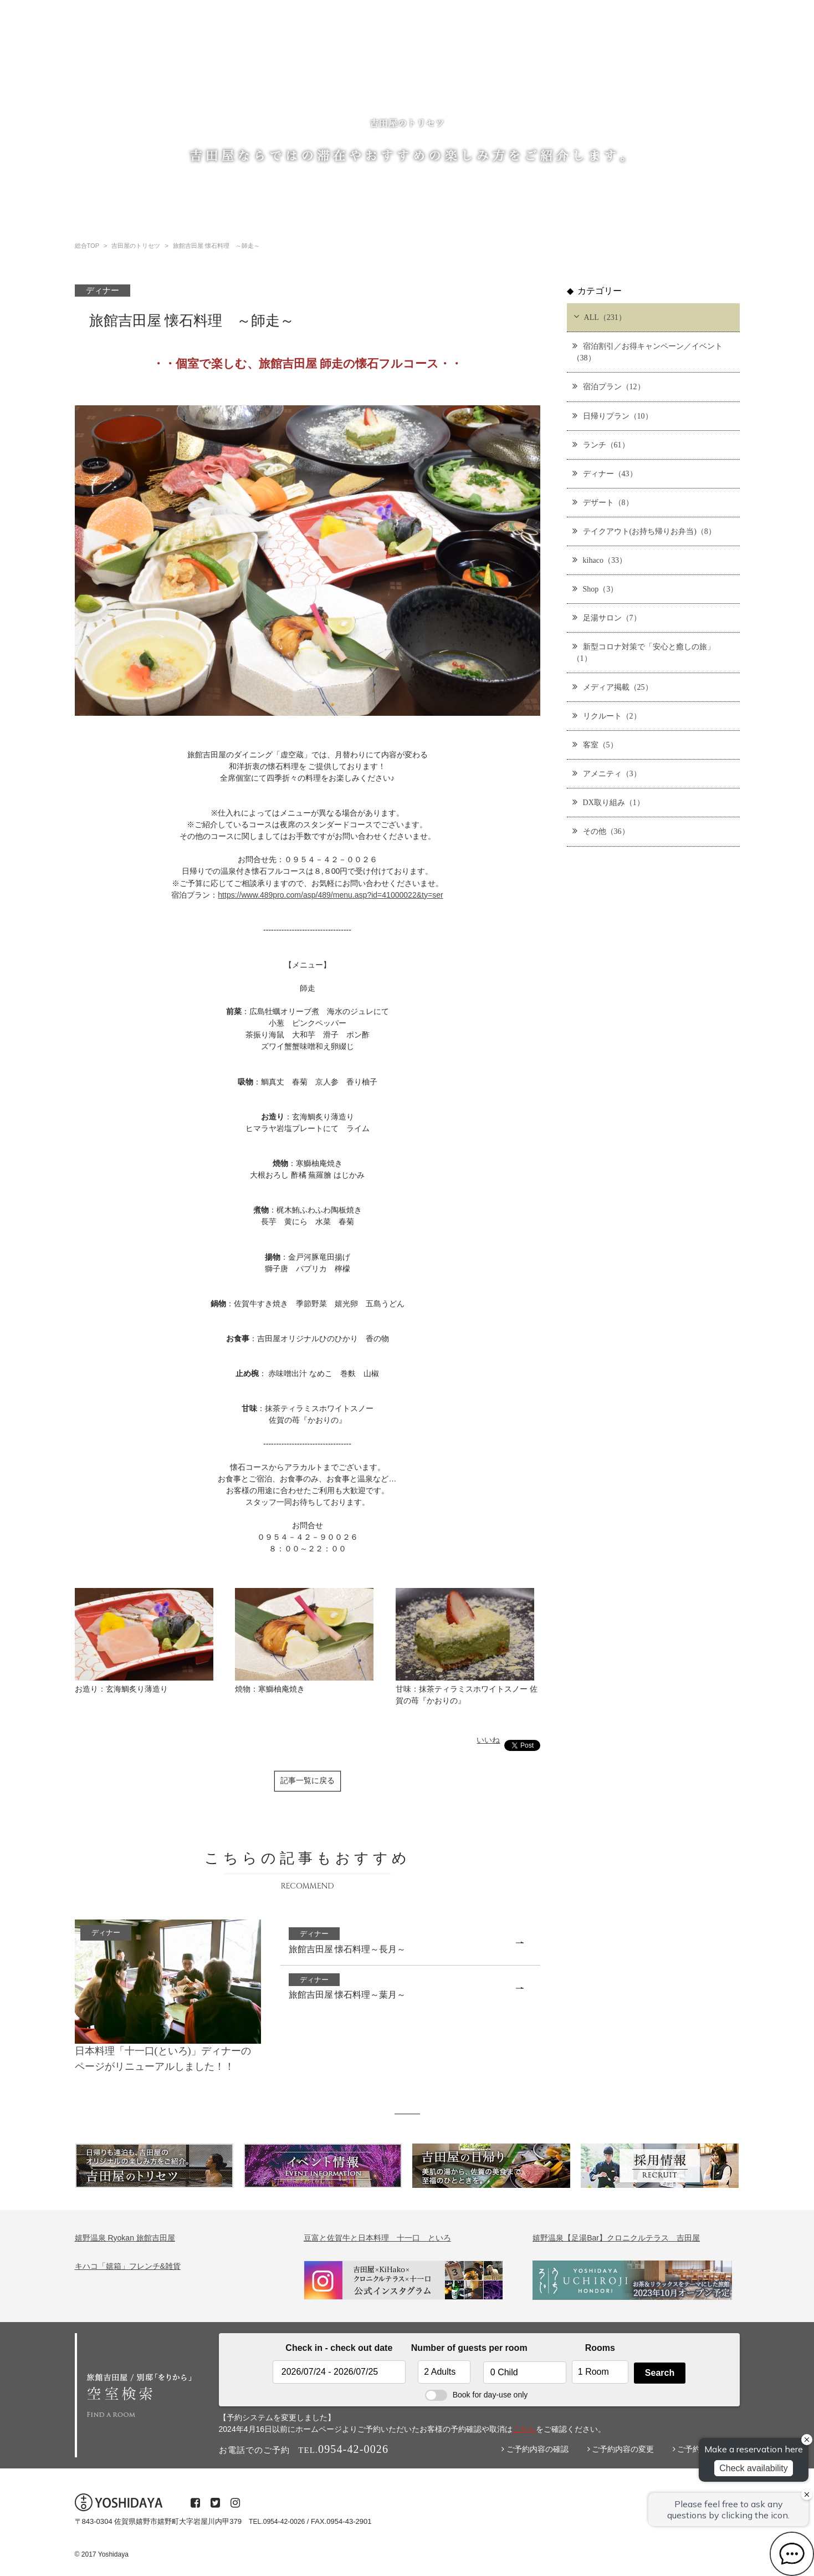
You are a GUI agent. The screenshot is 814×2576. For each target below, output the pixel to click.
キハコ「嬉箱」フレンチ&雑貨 (128, 2266)
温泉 (283, 70)
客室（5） (595, 744)
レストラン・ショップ (405, 70)
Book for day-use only (476, 2394)
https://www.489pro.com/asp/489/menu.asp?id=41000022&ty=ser (330, 894)
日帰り (327, 70)
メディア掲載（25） (612, 686)
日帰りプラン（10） (612, 415)
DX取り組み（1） (608, 802)
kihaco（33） (599, 559)
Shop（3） (595, 588)
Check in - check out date (338, 2348)
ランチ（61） (600, 444)
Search (659, 2373)
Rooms (600, 2348)
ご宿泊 (237, 70)
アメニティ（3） (606, 773)
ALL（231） (599, 317)
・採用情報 (576, 72)
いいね (488, 1739)
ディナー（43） (604, 473)
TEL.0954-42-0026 (277, 2522)
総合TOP (93, 70)
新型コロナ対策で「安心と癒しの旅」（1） (643, 652)
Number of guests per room (444, 2348)
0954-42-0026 (703, 110)
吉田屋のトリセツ (167, 70)
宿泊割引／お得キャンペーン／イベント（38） (647, 351)
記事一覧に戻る (307, 1780)
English (532, 71)
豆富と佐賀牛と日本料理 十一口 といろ (377, 2237)
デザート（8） (602, 502)
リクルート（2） (606, 715)
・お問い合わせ (631, 72)
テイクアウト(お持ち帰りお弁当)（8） (644, 531)
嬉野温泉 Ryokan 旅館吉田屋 (125, 2237)
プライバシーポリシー (704, 72)
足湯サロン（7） (606, 617)
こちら (524, 2429)
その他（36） (600, 831)
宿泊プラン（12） (608, 386)
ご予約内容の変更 (620, 2449)
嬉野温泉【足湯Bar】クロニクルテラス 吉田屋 (616, 2237)
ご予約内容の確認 (535, 2449)
